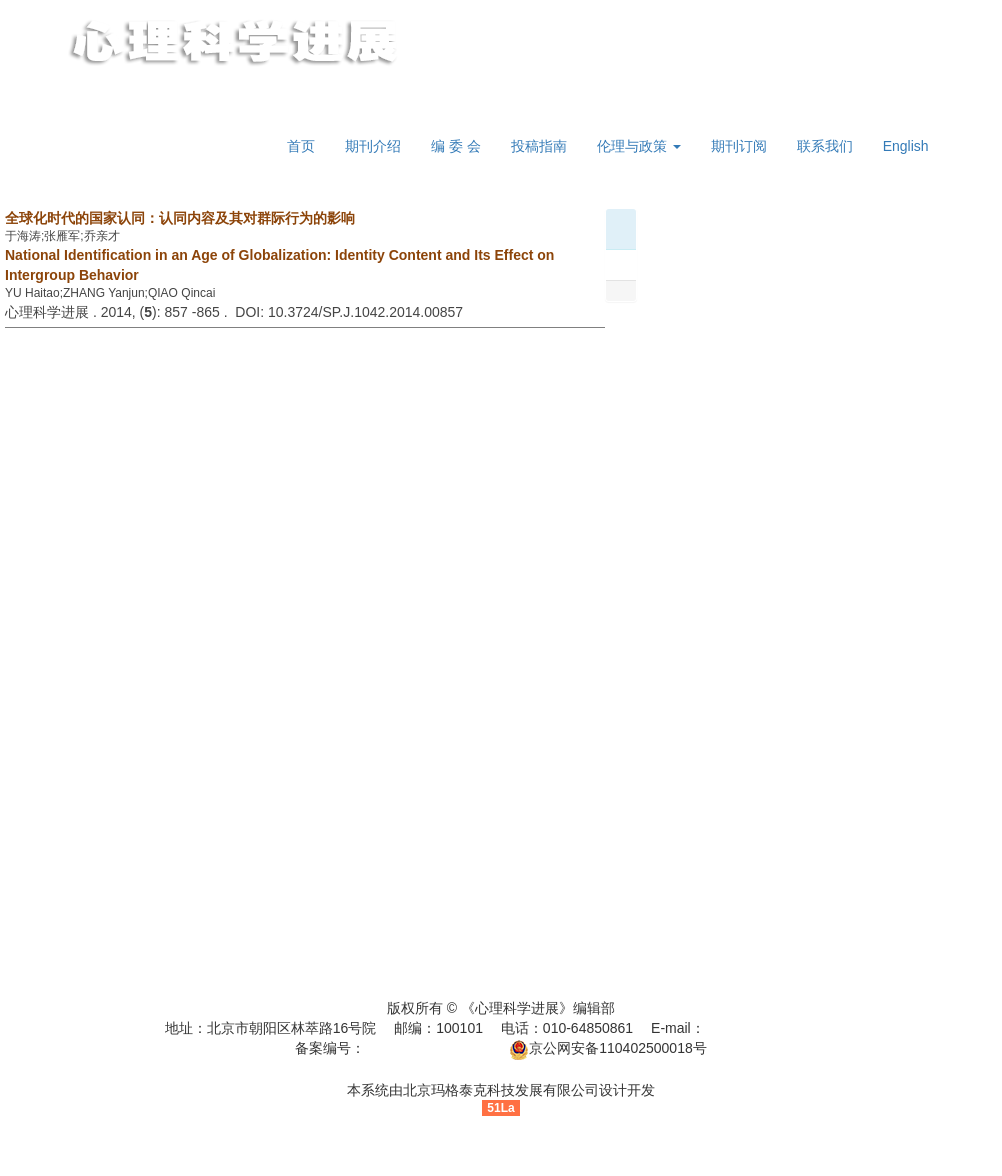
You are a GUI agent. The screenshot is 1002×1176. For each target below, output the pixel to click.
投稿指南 (539, 146)
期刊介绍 (373, 146)
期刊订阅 (739, 146)
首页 (301, 146)
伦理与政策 (639, 146)
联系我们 (825, 146)
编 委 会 (456, 146)
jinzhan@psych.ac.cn (771, 1028)
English (906, 146)
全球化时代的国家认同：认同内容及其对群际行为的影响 (180, 218)
